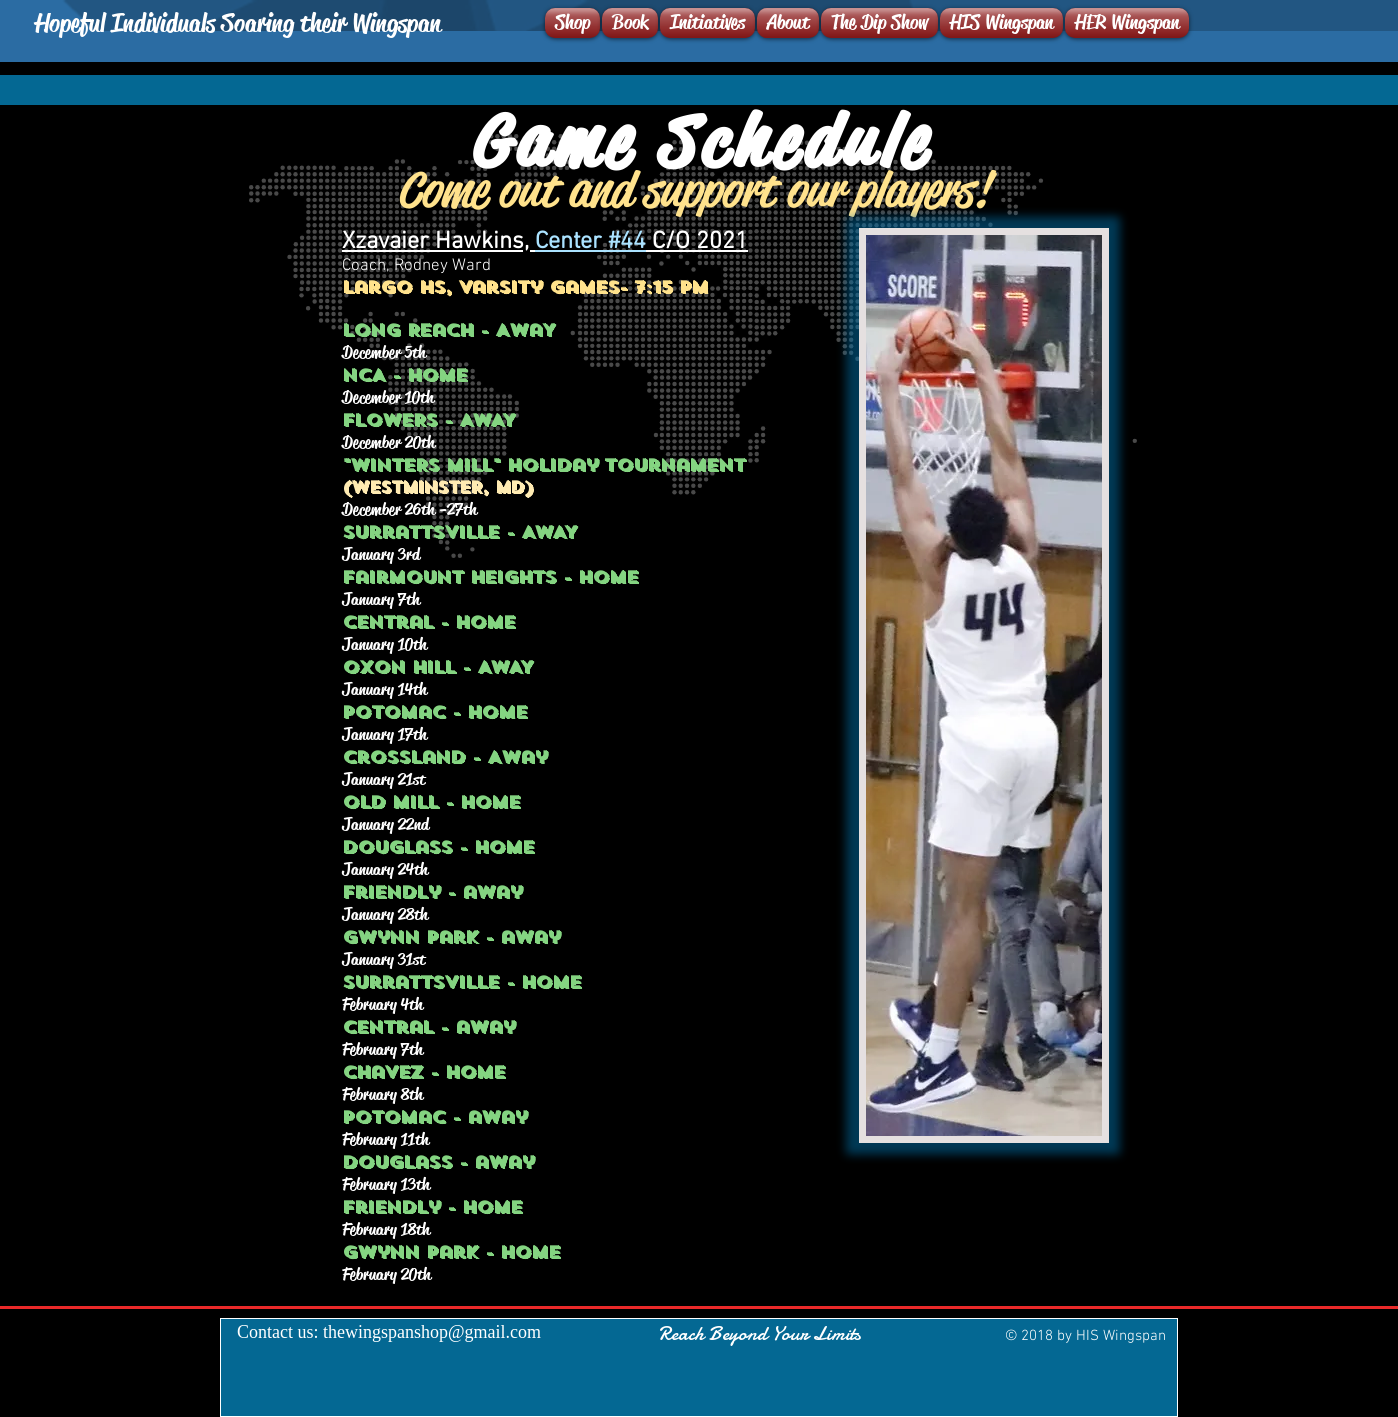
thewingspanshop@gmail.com (432, 1332)
